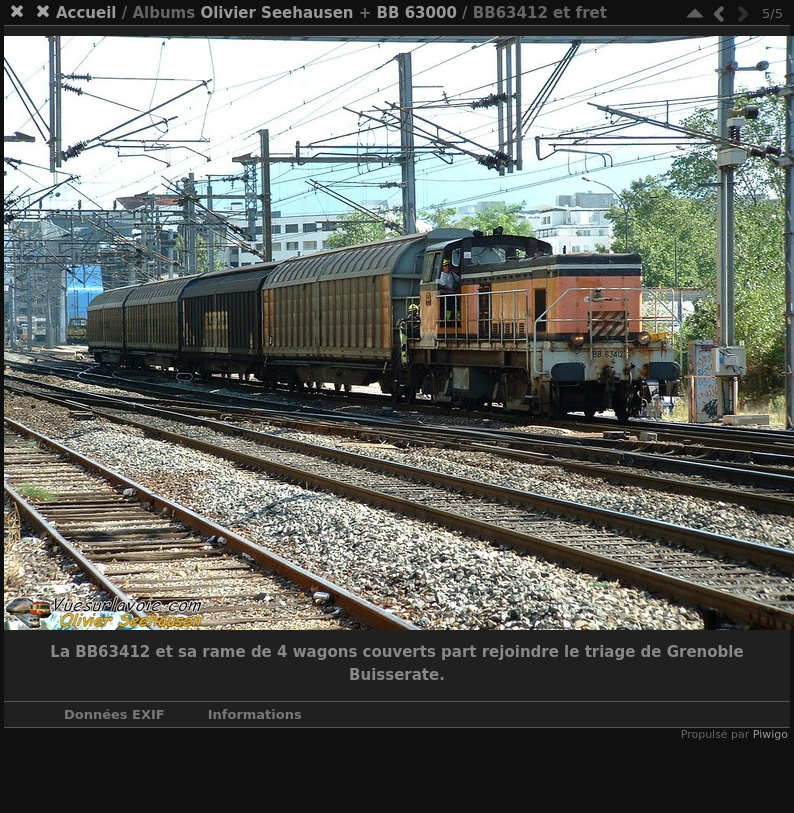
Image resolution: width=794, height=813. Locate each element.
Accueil (86, 13)
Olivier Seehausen (276, 13)
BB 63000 (417, 13)
